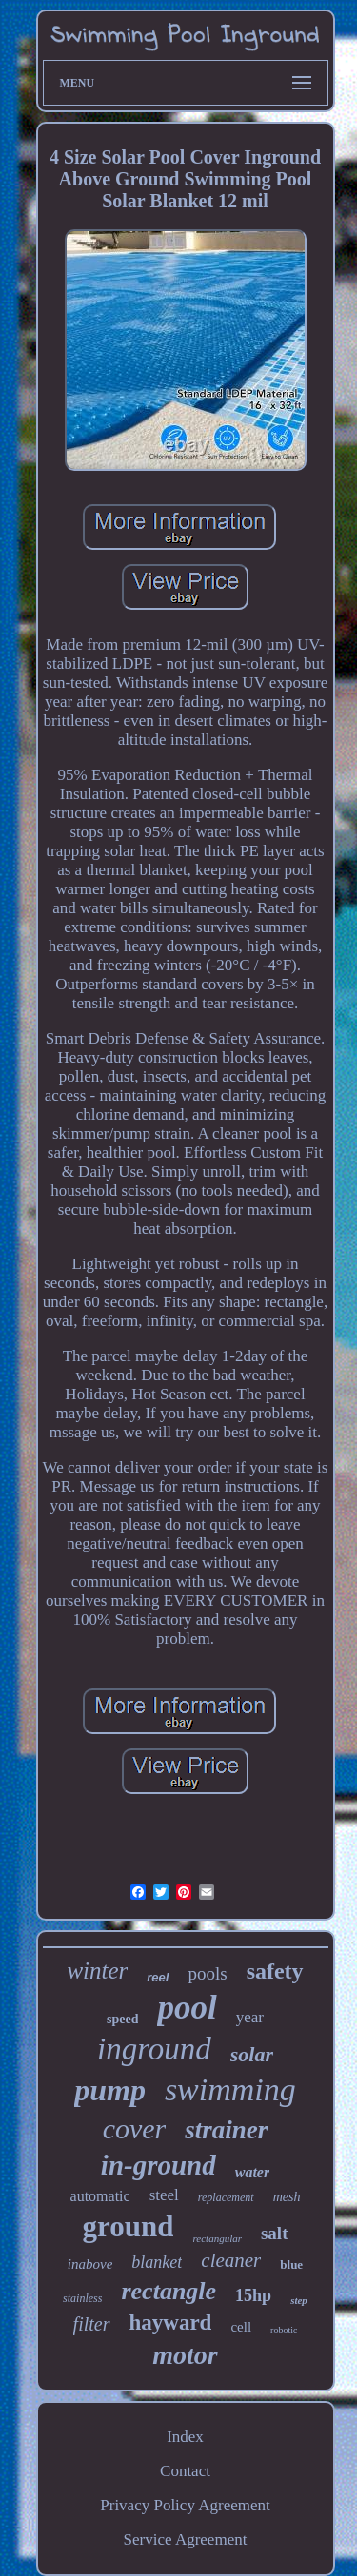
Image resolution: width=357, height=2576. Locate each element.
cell (240, 2326)
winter (97, 1970)
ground (128, 2226)
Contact (185, 2471)
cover (135, 2128)
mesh (287, 2197)
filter (91, 2323)
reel (158, 1977)
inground (154, 2049)
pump (110, 2090)
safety (275, 1971)
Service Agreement (186, 2539)
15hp (253, 2295)
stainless (82, 2298)
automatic (100, 2196)
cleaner (231, 2260)
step (298, 2300)
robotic (283, 2330)
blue (291, 2264)
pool (186, 2007)
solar (251, 2054)
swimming (230, 2089)
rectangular (217, 2238)
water (252, 2172)
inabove (90, 2264)
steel (164, 2195)
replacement (226, 2197)
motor (184, 2355)
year (250, 2017)
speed (122, 2019)
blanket (156, 2262)
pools (207, 1973)
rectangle (168, 2291)
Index (185, 2437)
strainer (226, 2130)
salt (274, 2233)
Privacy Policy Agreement (184, 2505)
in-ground (158, 2165)
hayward (170, 2322)
